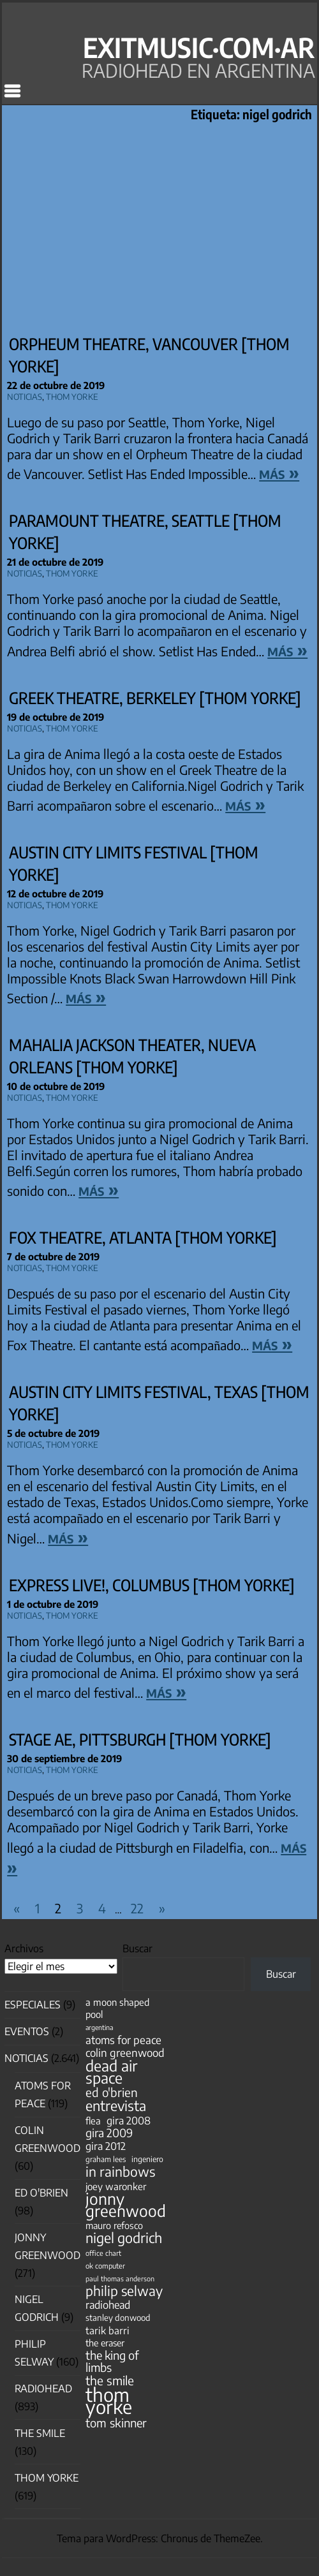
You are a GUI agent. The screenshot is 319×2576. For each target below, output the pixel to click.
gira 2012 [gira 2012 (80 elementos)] (105, 2146)
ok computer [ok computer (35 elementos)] (105, 2265)
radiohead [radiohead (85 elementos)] (107, 2305)
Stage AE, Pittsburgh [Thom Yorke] (140, 1739)
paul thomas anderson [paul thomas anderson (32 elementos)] (119, 2278)
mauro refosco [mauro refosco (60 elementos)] (114, 2225)
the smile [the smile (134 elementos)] (109, 2380)
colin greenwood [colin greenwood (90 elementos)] (125, 2053)
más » (279, 472)
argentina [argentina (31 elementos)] (99, 2027)
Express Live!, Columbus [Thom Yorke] (152, 1585)
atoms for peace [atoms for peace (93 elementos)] (123, 2040)
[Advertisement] (159, 229)
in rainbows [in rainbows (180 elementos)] (120, 2171)
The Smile (40, 2433)
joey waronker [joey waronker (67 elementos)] (115, 2186)
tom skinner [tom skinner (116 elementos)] (116, 2423)
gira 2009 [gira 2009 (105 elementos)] (109, 2133)
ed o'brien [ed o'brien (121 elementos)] (111, 2092)
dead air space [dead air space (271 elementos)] (111, 2071)
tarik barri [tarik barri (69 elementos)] (107, 2330)
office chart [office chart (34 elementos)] (103, 2253)
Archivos (23, 1948)
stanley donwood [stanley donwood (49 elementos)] (118, 2317)
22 (137, 1908)
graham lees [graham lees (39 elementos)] (105, 2159)
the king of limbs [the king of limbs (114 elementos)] (112, 2361)
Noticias (24, 395)
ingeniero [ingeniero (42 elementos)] (147, 2159)
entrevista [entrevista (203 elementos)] (115, 2106)
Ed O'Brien (41, 2192)
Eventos (26, 2031)
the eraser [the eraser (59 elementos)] (104, 2342)
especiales (32, 2004)
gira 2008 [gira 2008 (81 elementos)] (129, 2120)
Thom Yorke (72, 395)
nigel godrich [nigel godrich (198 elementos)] (123, 2238)
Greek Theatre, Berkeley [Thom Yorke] (155, 698)
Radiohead (43, 2388)
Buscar (137, 1948)
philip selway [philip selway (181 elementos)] (124, 2291)
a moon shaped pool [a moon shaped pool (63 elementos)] (117, 2008)
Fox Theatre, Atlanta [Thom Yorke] (143, 1237)
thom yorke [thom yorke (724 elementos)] (108, 2400)
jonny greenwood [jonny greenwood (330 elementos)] (125, 2205)
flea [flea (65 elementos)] (93, 2120)
